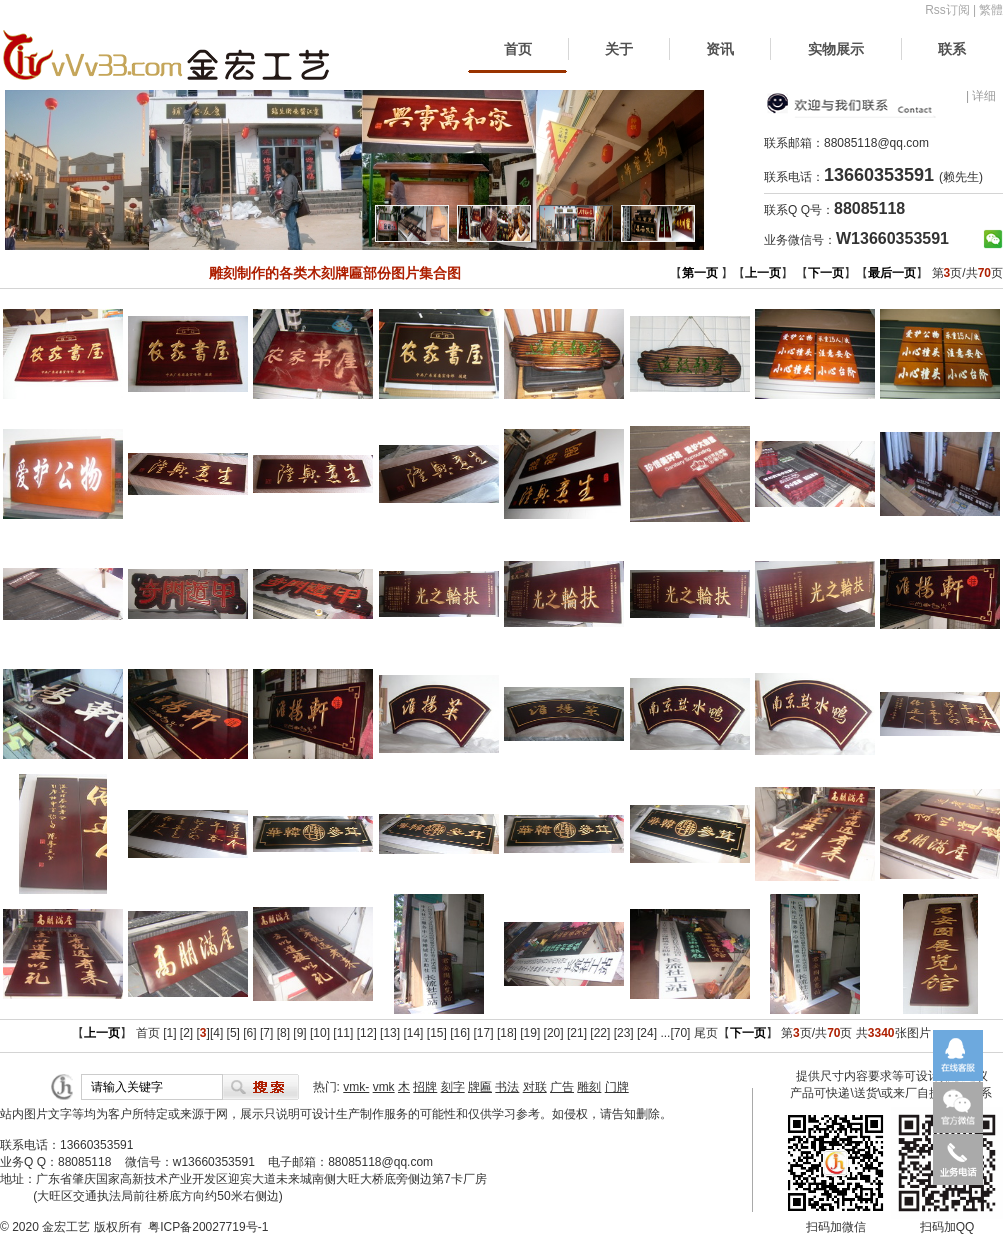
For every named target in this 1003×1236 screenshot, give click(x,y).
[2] (186, 1033)
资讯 (720, 49)
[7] (266, 1033)
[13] (390, 1033)
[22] (600, 1033)
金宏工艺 (66, 1227)
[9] (299, 1033)
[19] (530, 1033)
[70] (680, 1033)
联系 (952, 49)
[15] (437, 1033)
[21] (577, 1033)
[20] (554, 1033)
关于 (619, 49)
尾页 (706, 1033)
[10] (320, 1033)
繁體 (991, 10)
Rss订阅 (947, 10)
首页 (518, 49)
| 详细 (981, 96)
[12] (367, 1033)
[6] (249, 1033)
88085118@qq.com (876, 143)
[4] (216, 1033)
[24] (647, 1033)
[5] (233, 1033)
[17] (484, 1033)
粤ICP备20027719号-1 (208, 1227)
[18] (507, 1033)
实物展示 (836, 49)
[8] (283, 1033)
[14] (413, 1033)
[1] (169, 1033)
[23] (624, 1033)
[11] (343, 1033)
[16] (460, 1033)
